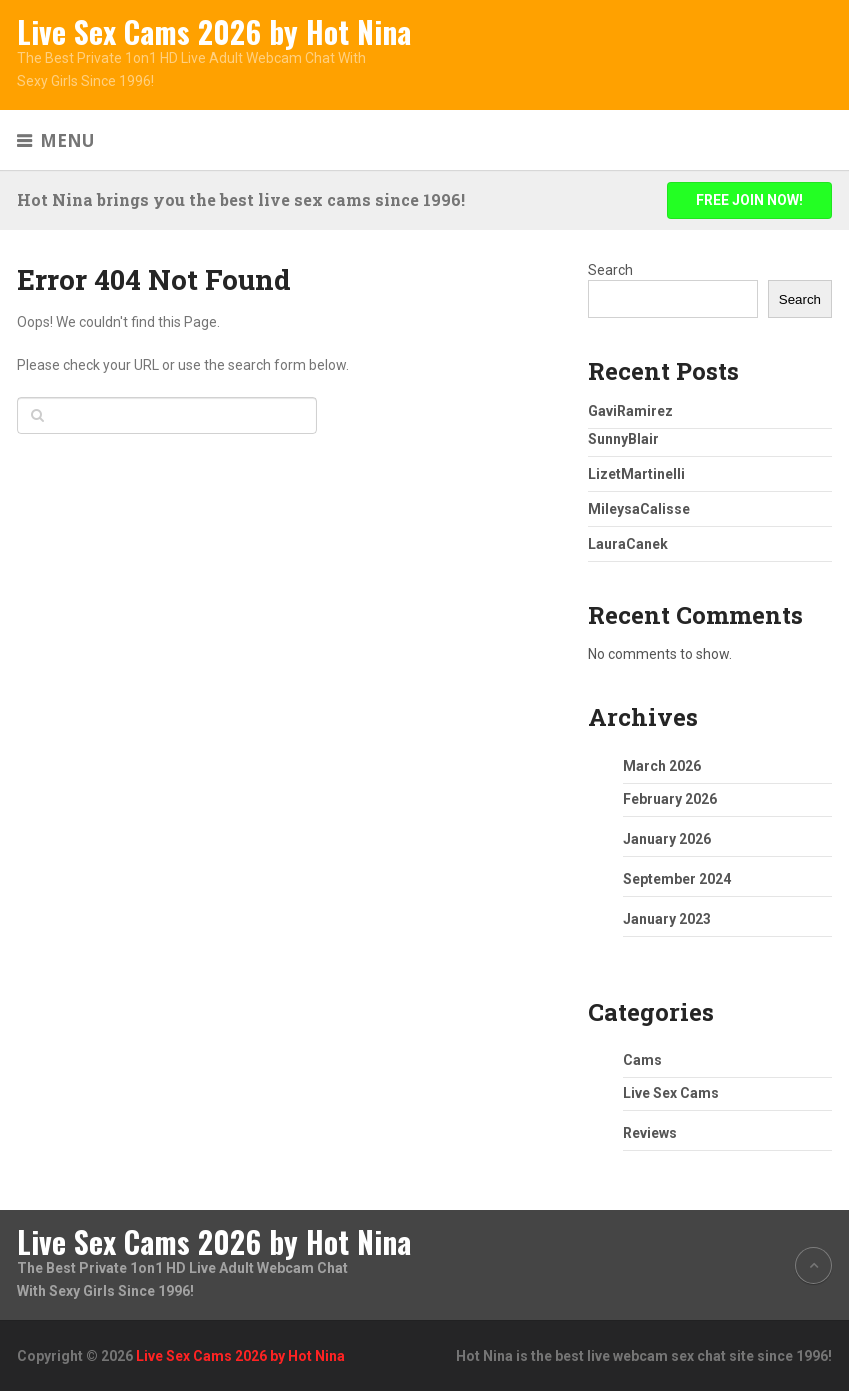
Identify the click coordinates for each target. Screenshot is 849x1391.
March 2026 (662, 766)
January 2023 (667, 919)
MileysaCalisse (639, 509)
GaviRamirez (630, 411)
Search (610, 270)
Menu (67, 140)
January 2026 (667, 839)
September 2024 (677, 879)
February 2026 (670, 799)
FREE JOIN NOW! (749, 200)
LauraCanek (628, 544)
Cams (642, 1060)
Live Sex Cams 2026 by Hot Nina (214, 32)
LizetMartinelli (636, 474)
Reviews (650, 1133)
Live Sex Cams (671, 1093)
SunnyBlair (623, 439)
